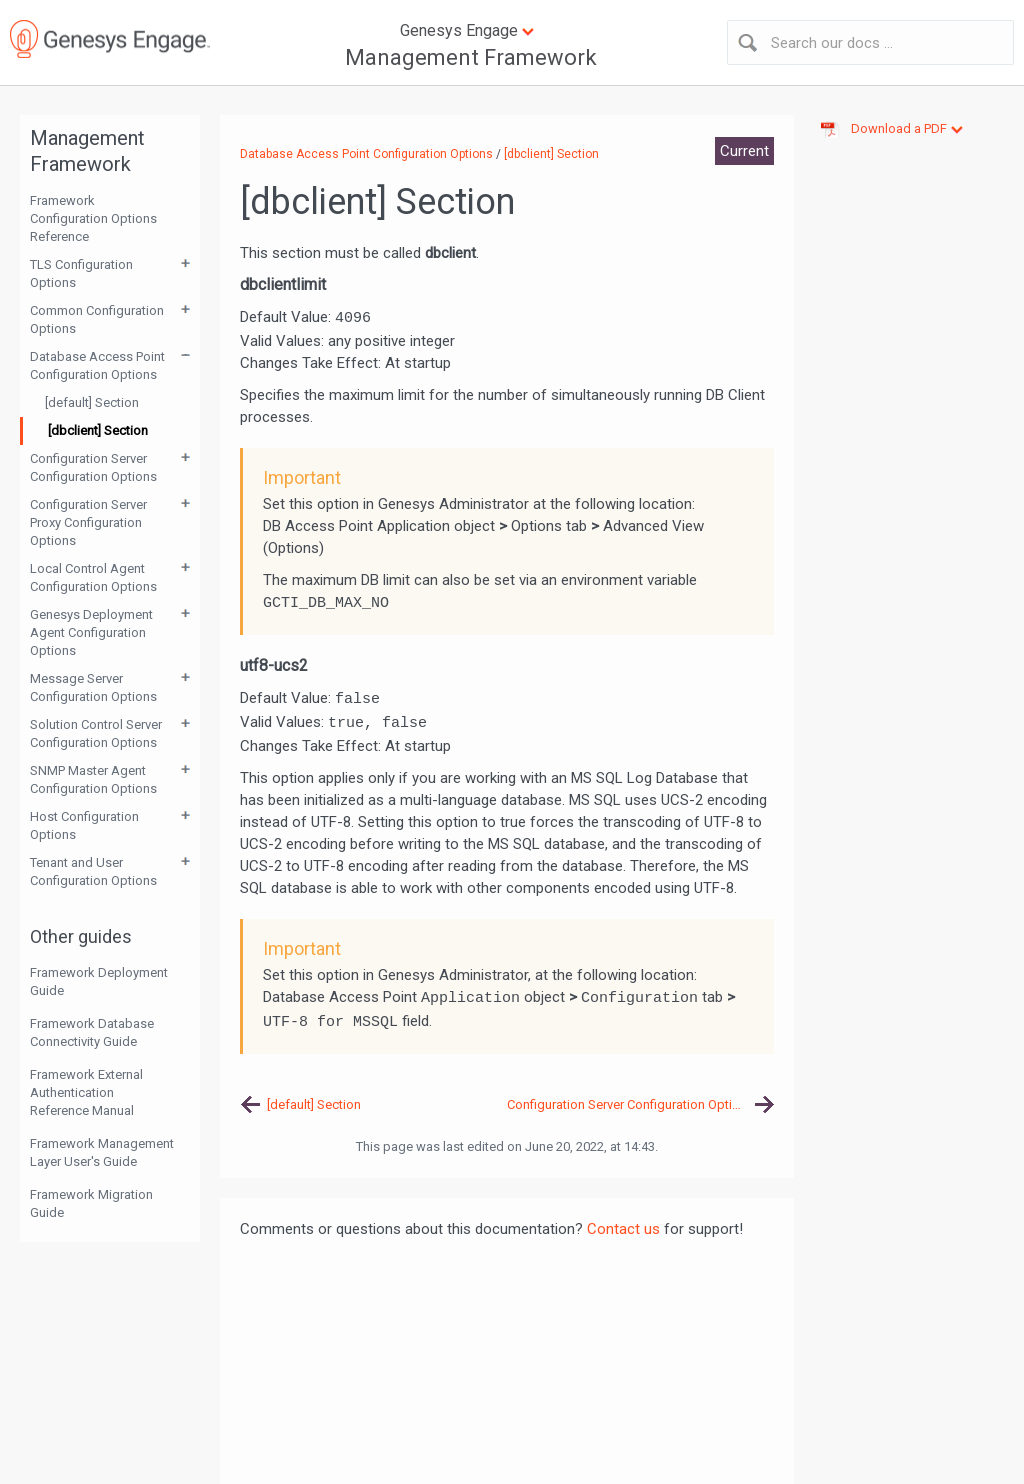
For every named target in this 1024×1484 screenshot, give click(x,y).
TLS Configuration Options (81, 273)
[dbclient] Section (98, 430)
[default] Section (92, 402)
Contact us (623, 1229)
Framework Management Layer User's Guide (102, 1152)
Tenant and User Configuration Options (93, 871)
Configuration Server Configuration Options (93, 467)
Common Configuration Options (97, 319)
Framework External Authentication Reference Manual (86, 1092)
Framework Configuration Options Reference (93, 218)
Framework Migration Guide (91, 1203)
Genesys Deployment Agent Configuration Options (91, 632)
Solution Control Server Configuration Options (96, 733)
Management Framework (471, 57)
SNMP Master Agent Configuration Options (93, 779)
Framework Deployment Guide (99, 981)
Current (744, 151)
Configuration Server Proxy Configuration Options (88, 522)
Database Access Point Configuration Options (97, 365)
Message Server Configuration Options (93, 687)
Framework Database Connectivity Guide (92, 1032)
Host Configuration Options (84, 825)
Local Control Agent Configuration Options (93, 577)
